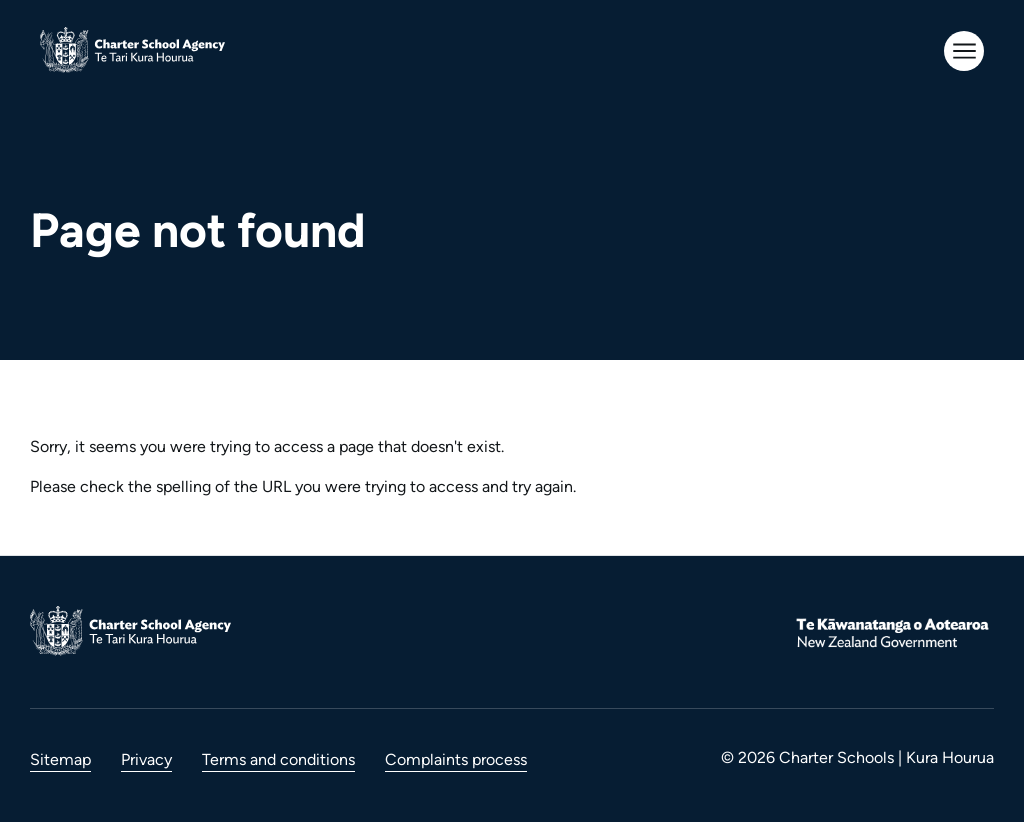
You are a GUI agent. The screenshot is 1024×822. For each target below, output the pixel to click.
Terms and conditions (278, 759)
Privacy (146, 759)
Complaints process (456, 759)
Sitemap (60, 759)
